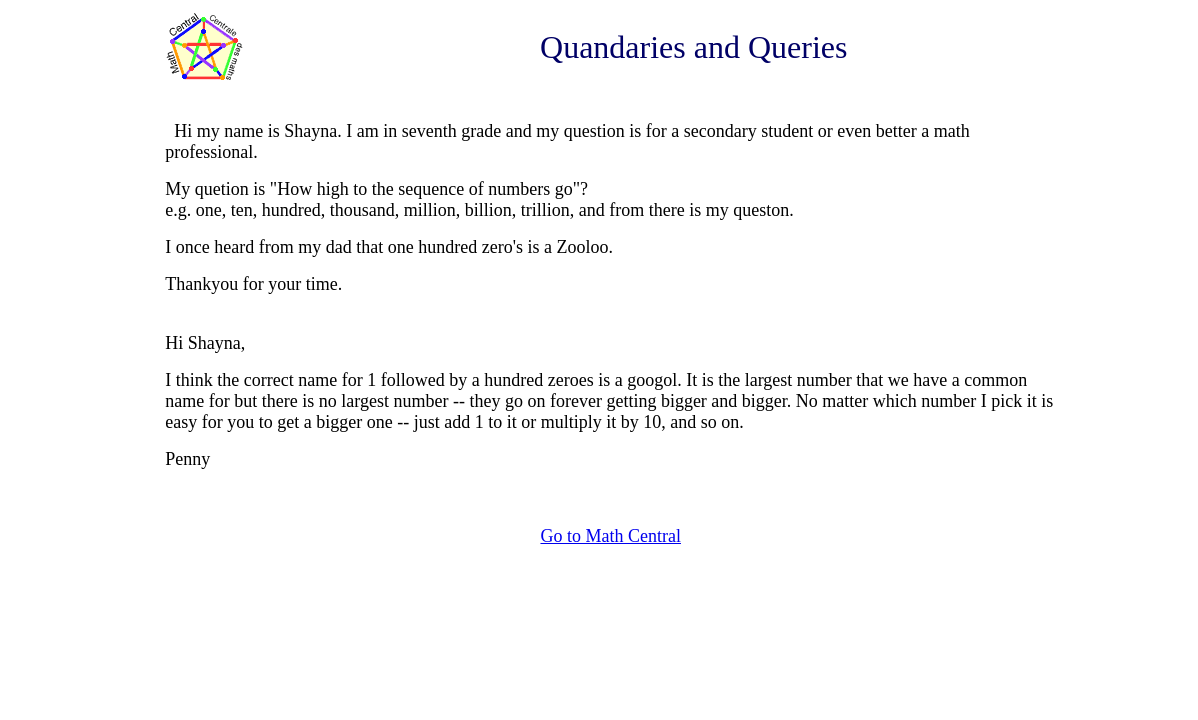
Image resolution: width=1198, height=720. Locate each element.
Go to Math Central (610, 536)
